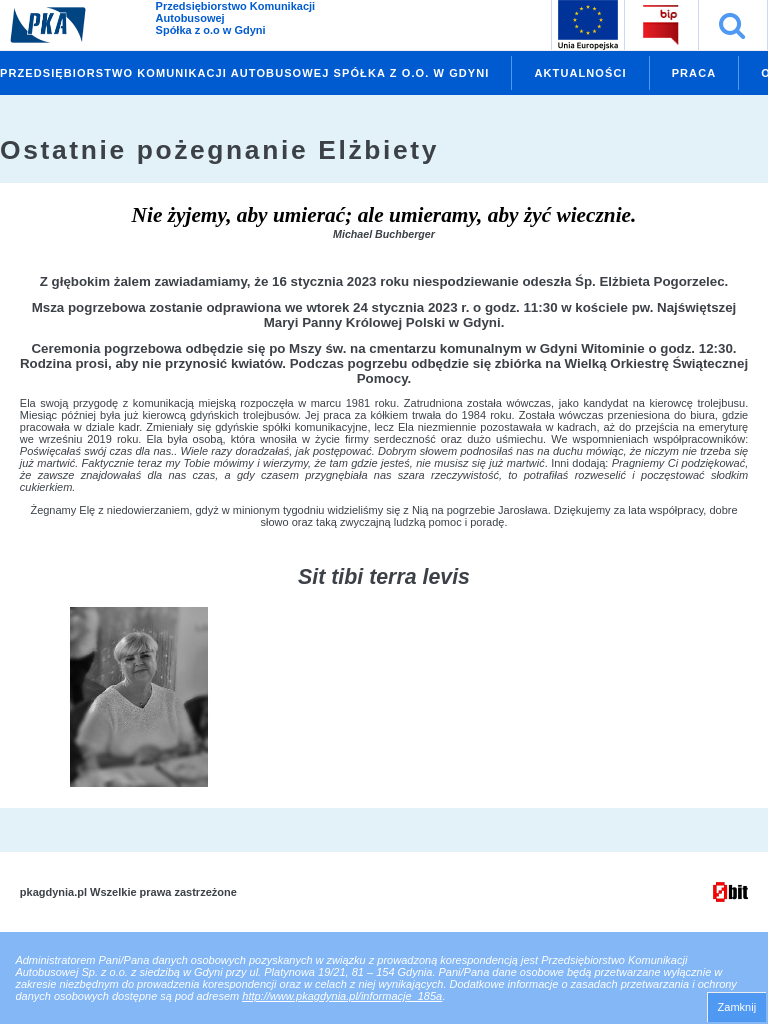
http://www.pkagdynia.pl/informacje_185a (342, 996)
